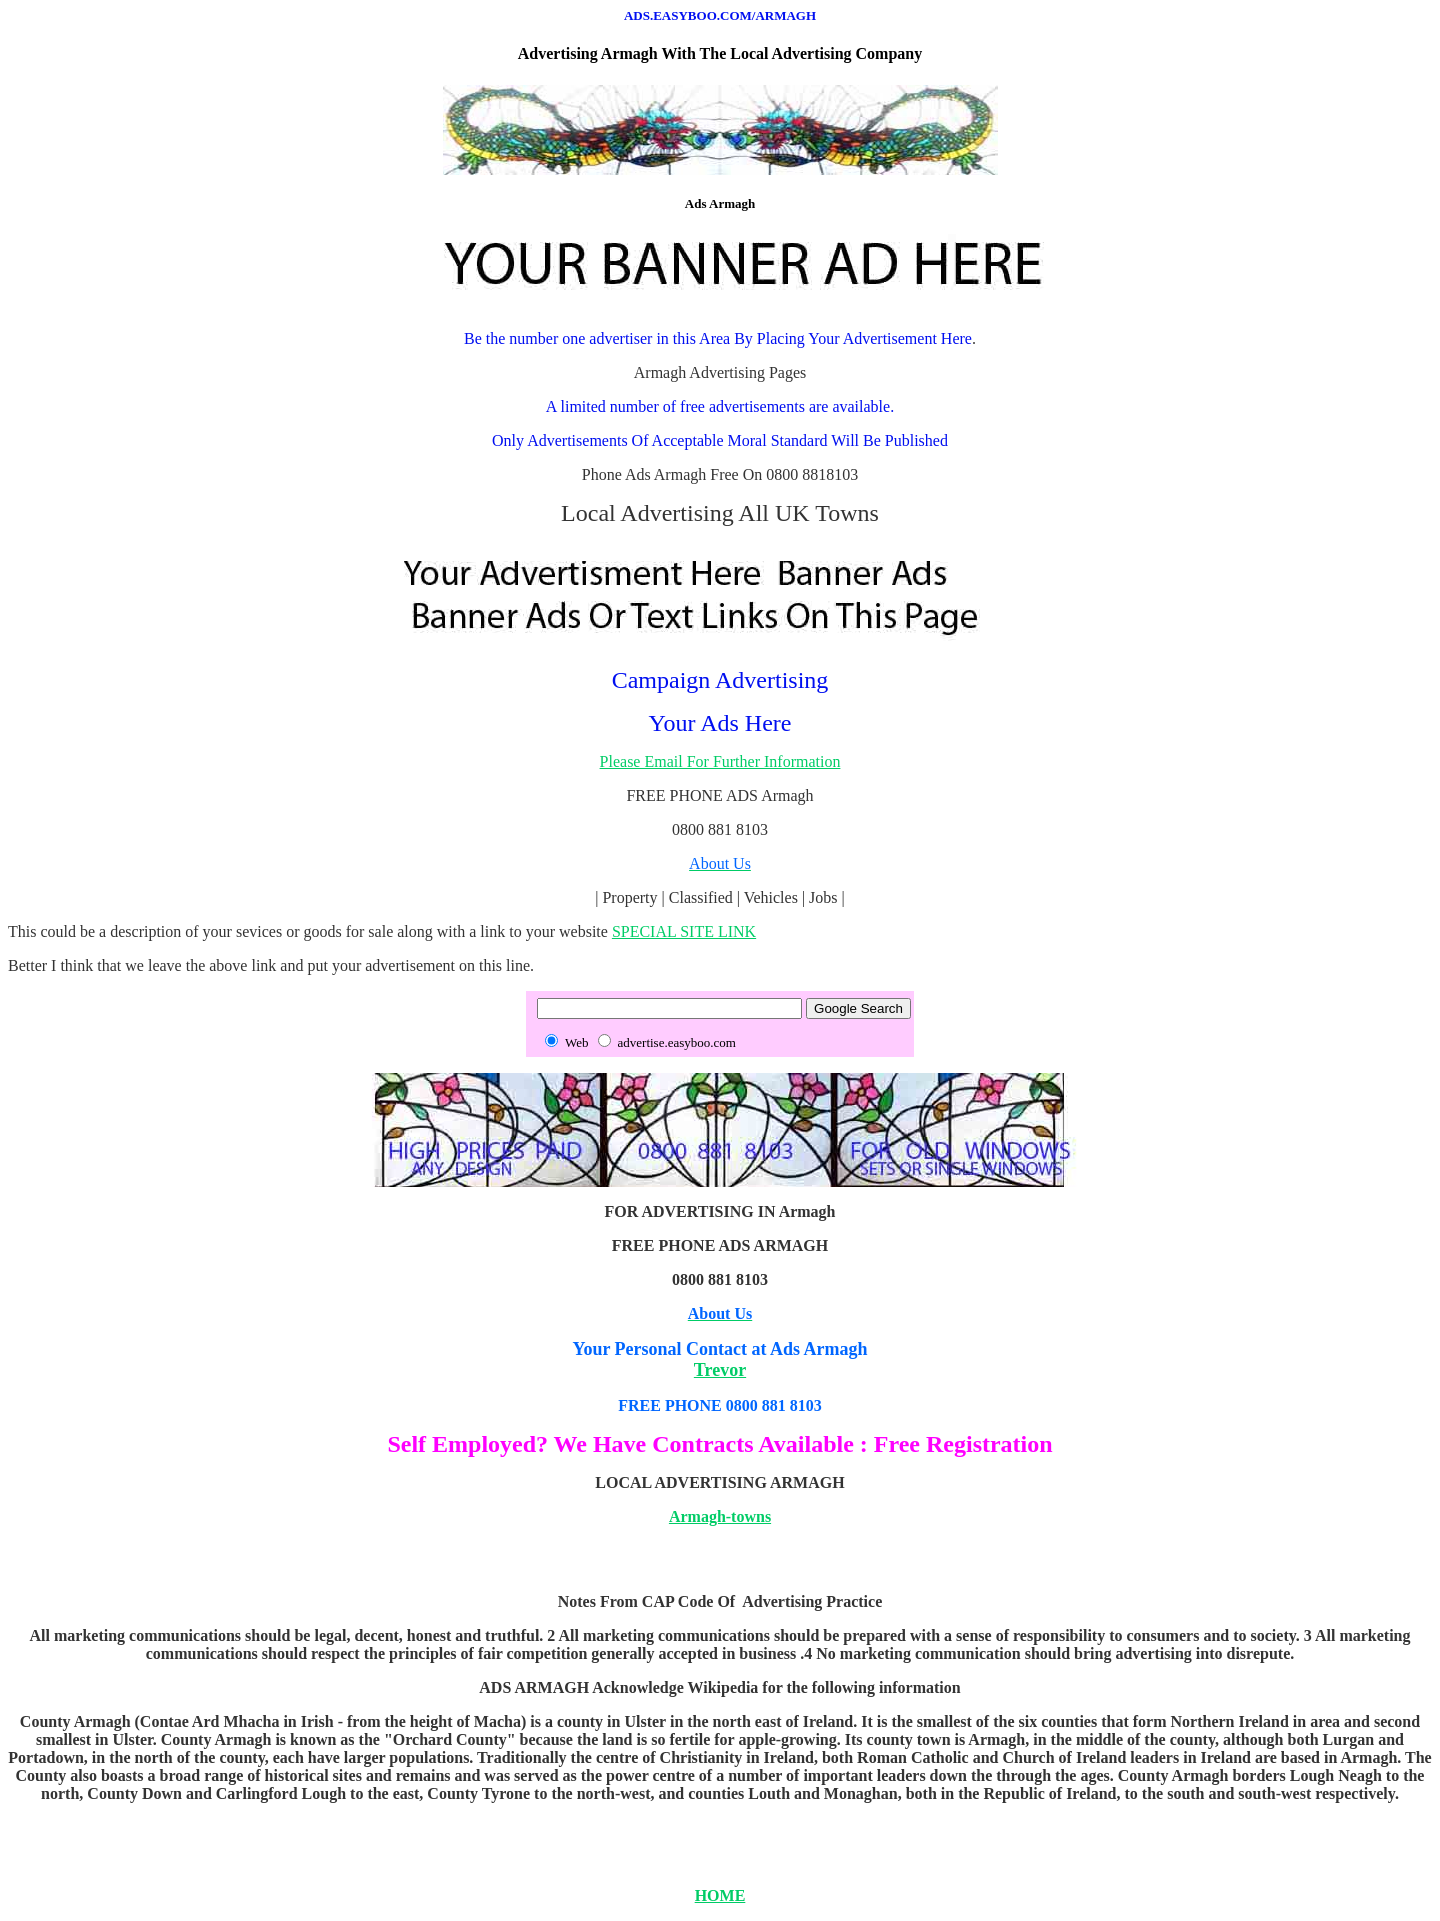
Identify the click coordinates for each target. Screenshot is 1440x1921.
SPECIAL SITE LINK (684, 931)
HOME (720, 1895)
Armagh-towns (720, 1516)
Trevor (720, 1370)
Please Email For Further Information (720, 761)
